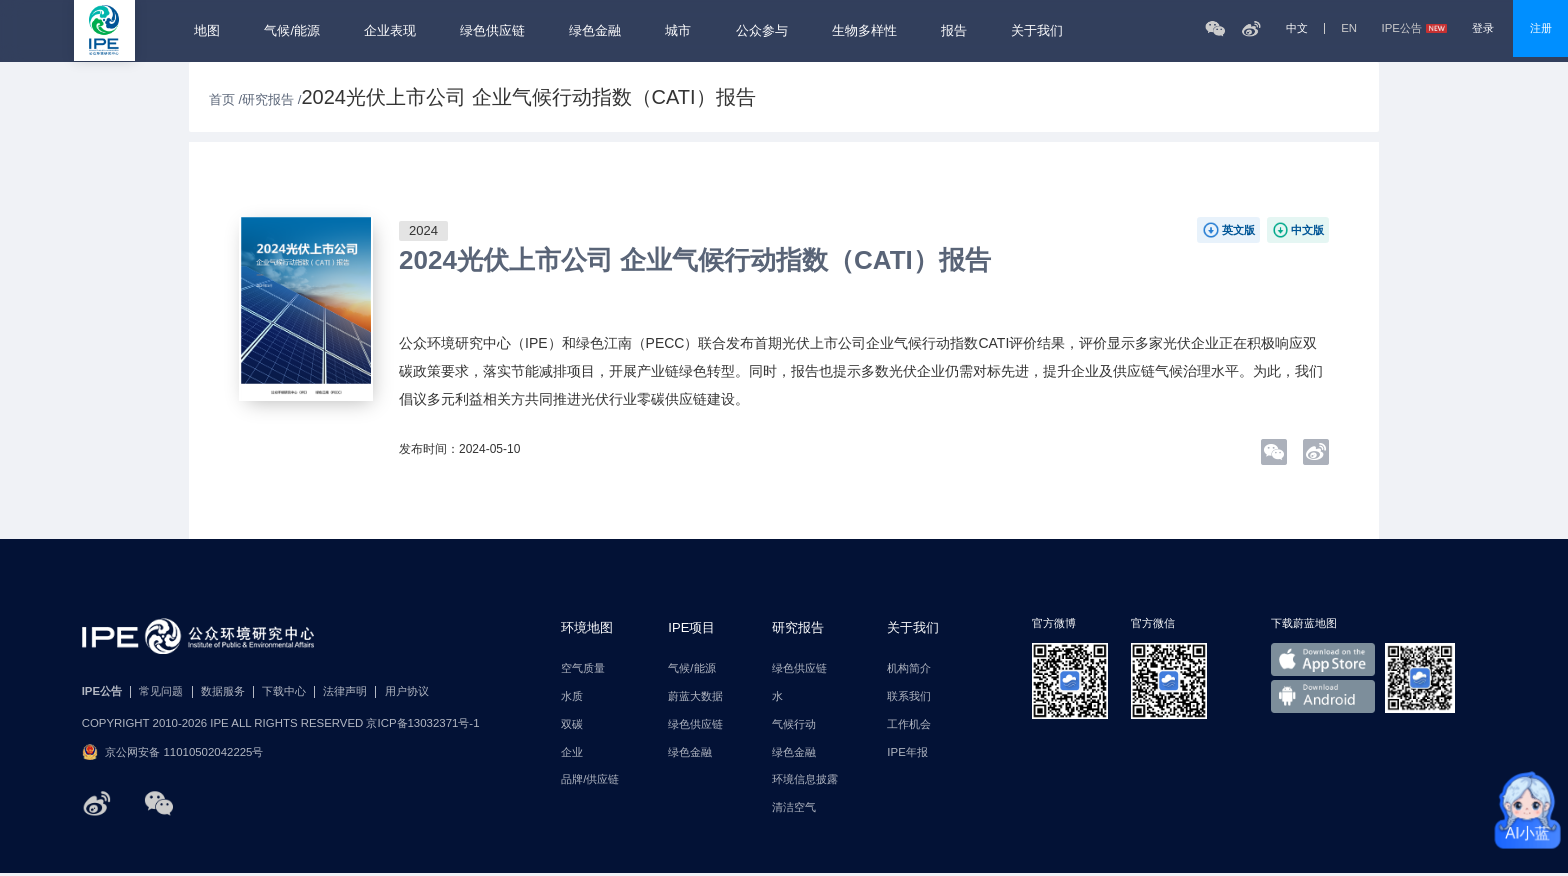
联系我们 (909, 696)
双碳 (572, 724)
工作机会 (909, 724)
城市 (678, 30)
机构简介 (909, 668)
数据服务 (223, 691)
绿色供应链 (492, 30)
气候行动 (794, 724)
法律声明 (345, 691)
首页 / (225, 99)
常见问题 (161, 691)
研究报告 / (271, 99)
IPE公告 (1415, 28)
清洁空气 (794, 807)
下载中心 (284, 691)
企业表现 (390, 30)
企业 (572, 752)
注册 (1541, 28)
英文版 (1238, 230)
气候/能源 (292, 30)
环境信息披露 (805, 779)
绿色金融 (595, 30)
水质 (572, 696)
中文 (1297, 28)
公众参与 (762, 30)
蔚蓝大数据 (695, 696)
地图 (207, 30)
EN (1349, 28)
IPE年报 (907, 752)
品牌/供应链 (590, 779)
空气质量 (583, 668)
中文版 (1307, 230)
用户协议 (407, 691)
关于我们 (1037, 30)
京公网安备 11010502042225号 (173, 752)
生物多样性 (864, 30)
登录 (1483, 28)
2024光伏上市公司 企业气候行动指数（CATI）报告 (695, 260)
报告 (954, 30)
